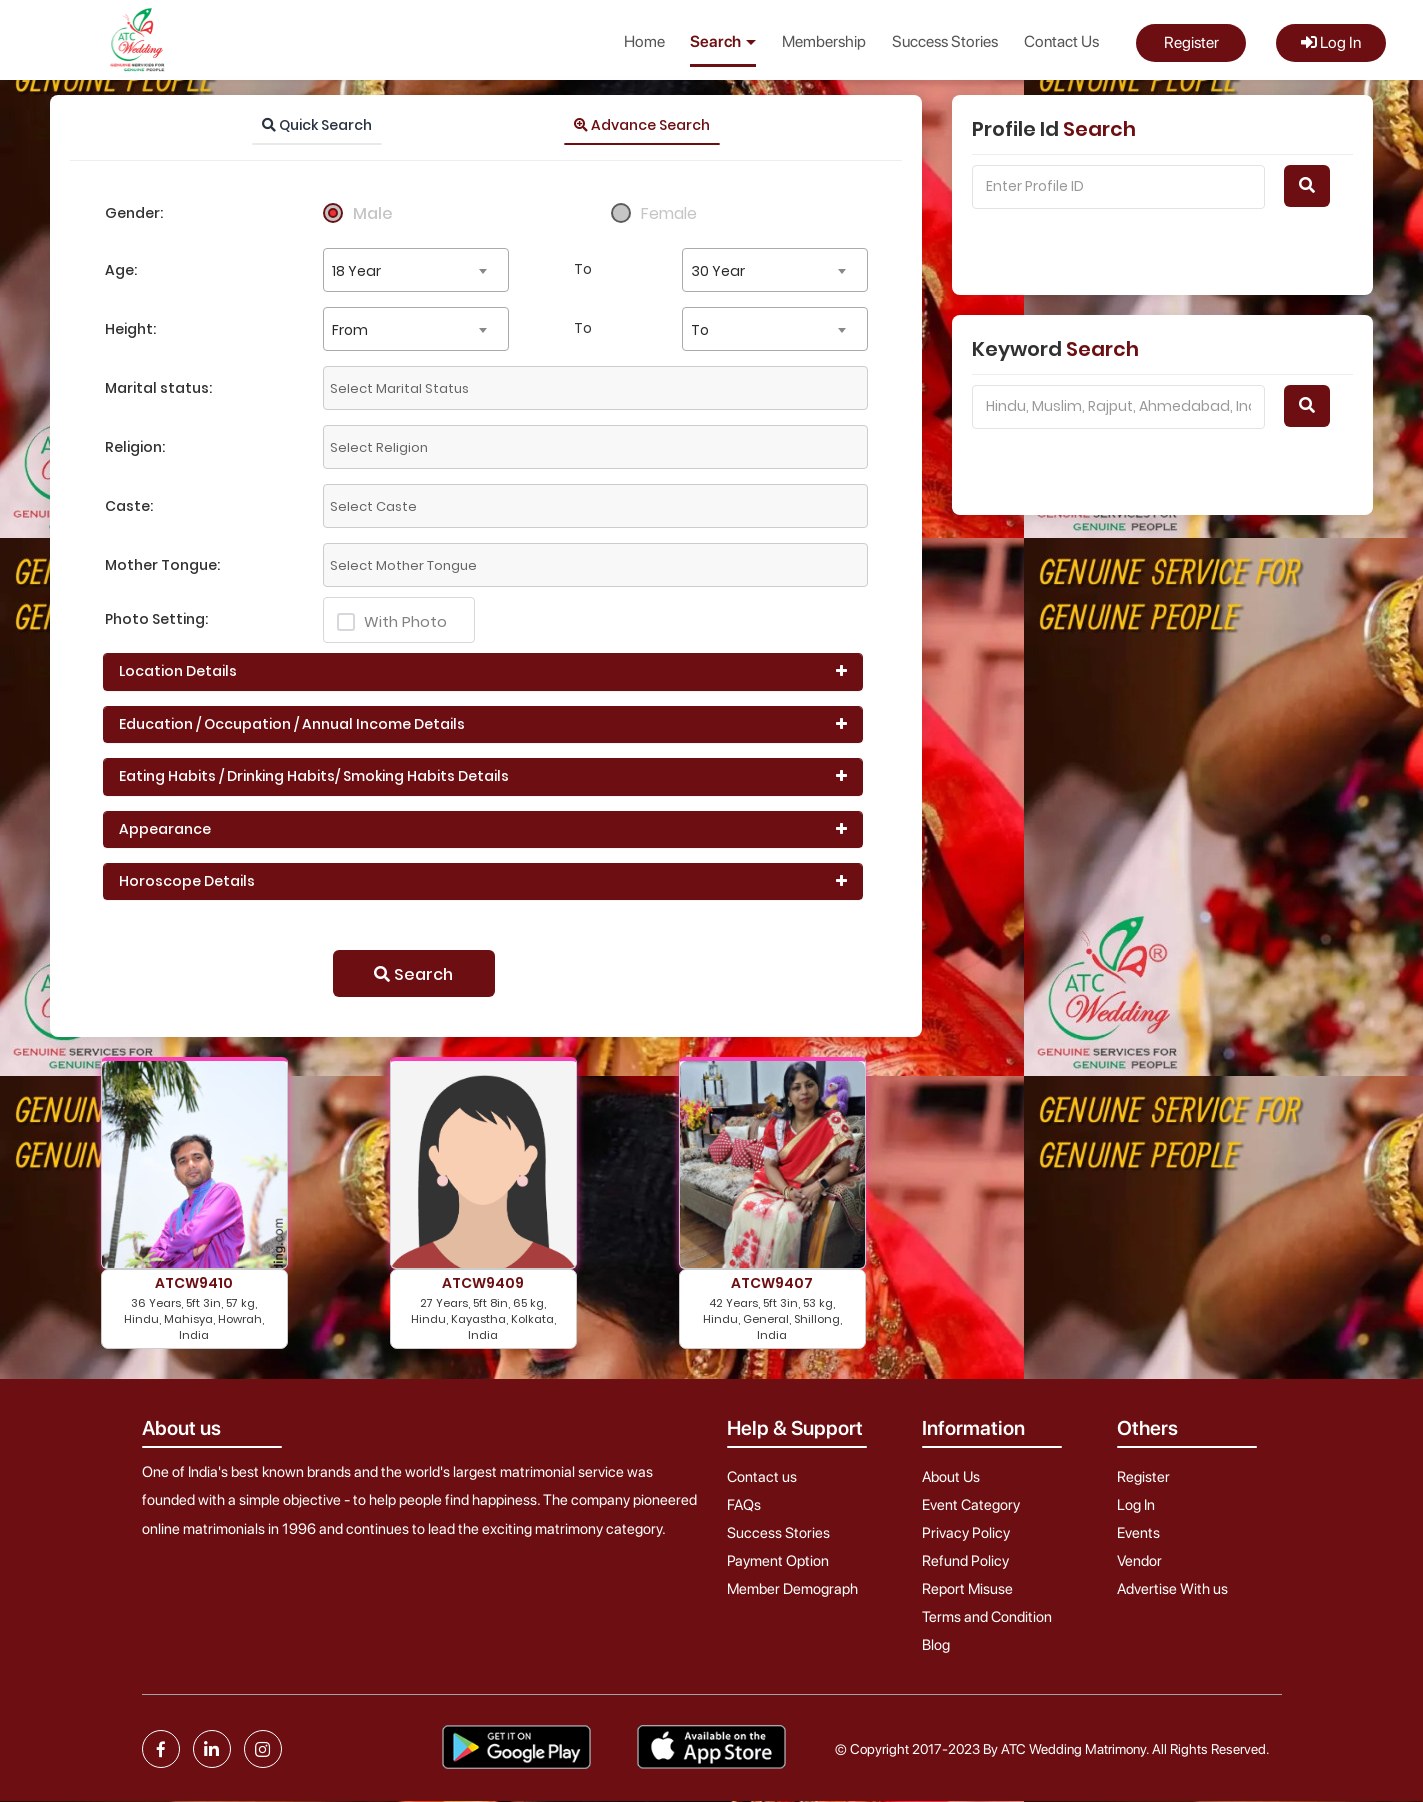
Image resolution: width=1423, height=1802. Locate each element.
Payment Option (778, 1561)
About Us (951, 1477)
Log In (1331, 42)
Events (1138, 1533)
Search (413, 974)
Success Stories (945, 41)
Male (373, 213)
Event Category (971, 1505)
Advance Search (642, 125)
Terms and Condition (987, 1617)
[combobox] (416, 270)
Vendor (1139, 1561)
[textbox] (503, 388)
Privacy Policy (966, 1533)
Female (669, 213)
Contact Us (1061, 41)
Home (644, 41)
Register (1191, 42)
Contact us (762, 1477)
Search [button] (723, 41)
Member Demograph (792, 1589)
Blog (936, 1645)
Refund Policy (965, 1561)
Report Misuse (967, 1589)
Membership (824, 41)
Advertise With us (1172, 1589)
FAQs (744, 1505)
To (583, 269)
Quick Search (317, 125)
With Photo (392, 621)
